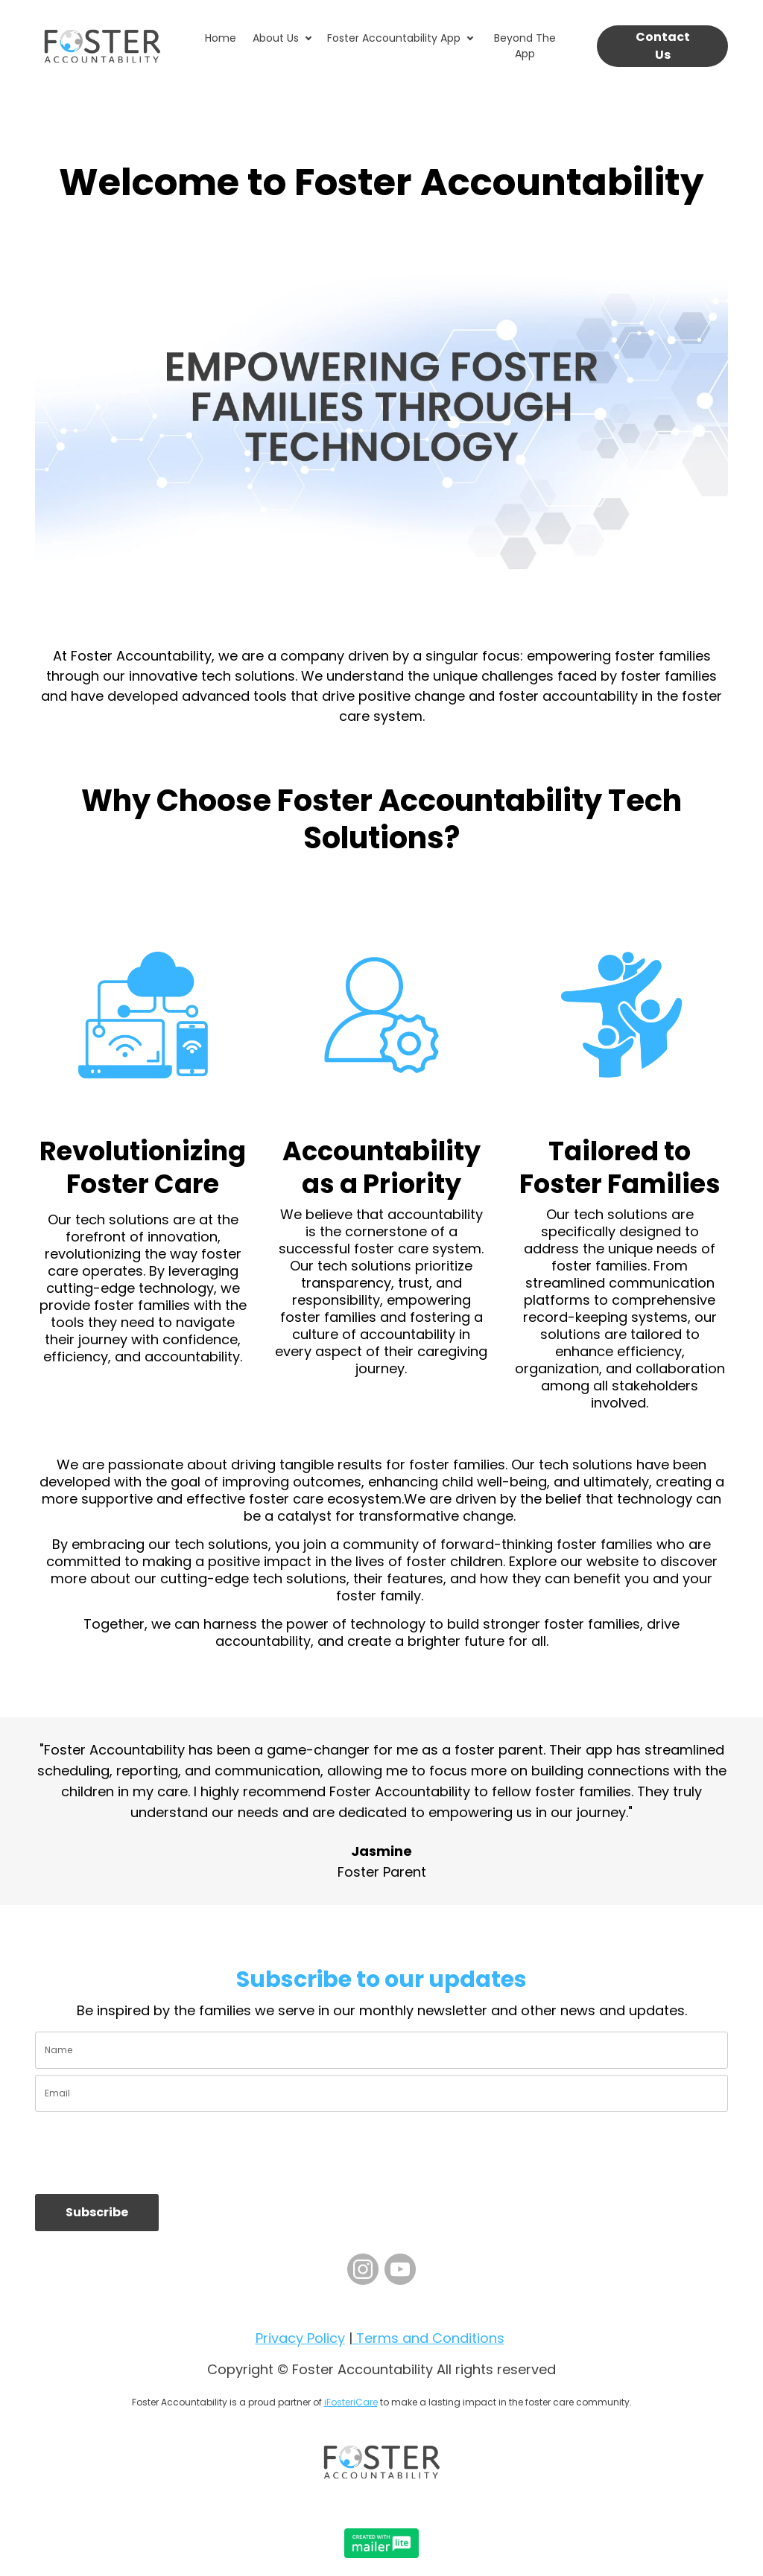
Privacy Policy (300, 2338)
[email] (381, 2093)
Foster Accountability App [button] (393, 38)
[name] (381, 2050)
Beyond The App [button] (525, 46)
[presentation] (148, 2153)
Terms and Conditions (428, 2338)
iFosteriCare (351, 2402)
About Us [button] (276, 38)
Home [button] (220, 38)
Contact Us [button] (663, 45)
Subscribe (97, 2212)
